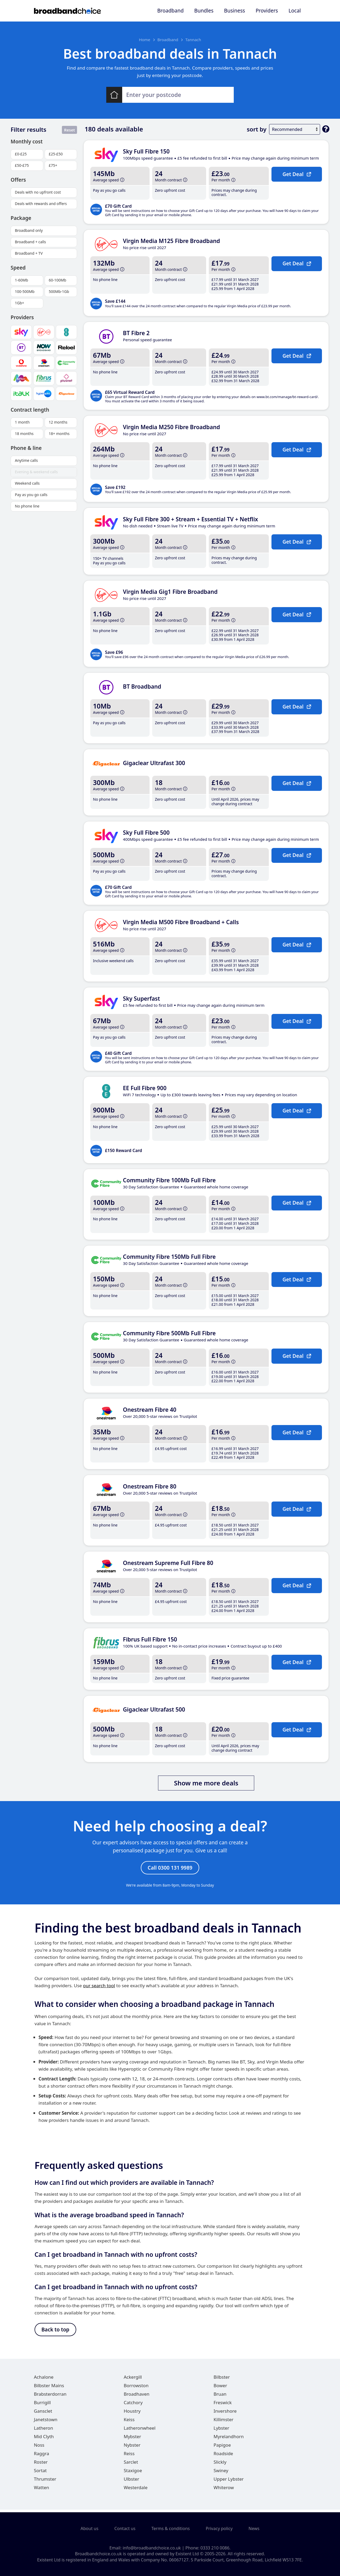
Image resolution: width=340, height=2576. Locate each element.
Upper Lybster (229, 2482)
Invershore (225, 2414)
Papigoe (222, 2448)
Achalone (44, 2380)
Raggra (41, 2456)
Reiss (129, 2456)
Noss (39, 2448)
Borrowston (136, 2388)
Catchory (133, 2405)
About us (89, 2529)
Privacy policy (219, 2529)
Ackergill (133, 2380)
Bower (220, 2388)
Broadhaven (137, 2397)
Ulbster (131, 2482)
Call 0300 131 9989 (170, 1868)
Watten (41, 2490)
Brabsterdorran (50, 2397)
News (254, 2529)
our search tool (99, 1987)
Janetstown (46, 2422)
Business (234, 10)
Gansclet (43, 2414)
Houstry (132, 2414)
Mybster (132, 2439)
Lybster (221, 2431)
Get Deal (296, 173)
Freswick (223, 2405)
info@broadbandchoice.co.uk (152, 2548)
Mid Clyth (44, 2439)
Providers (267, 10)
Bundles (203, 10)
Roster (41, 2465)
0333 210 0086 (215, 2548)
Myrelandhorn (229, 2439)
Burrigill (42, 2405)
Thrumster (45, 2482)
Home (144, 39)
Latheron (43, 2431)
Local (294, 10)
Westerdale (136, 2490)
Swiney (221, 2473)
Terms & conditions (170, 2529)
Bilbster (222, 2380)
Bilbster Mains (49, 2388)
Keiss (129, 2422)
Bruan (220, 2397)
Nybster (132, 2448)
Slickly (220, 2465)
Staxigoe (133, 2473)
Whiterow (224, 2490)
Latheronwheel (140, 2431)
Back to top (55, 2331)
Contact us (124, 2529)
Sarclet (131, 2465)
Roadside (223, 2456)
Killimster (223, 2422)
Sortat (40, 2473)
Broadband (170, 10)
